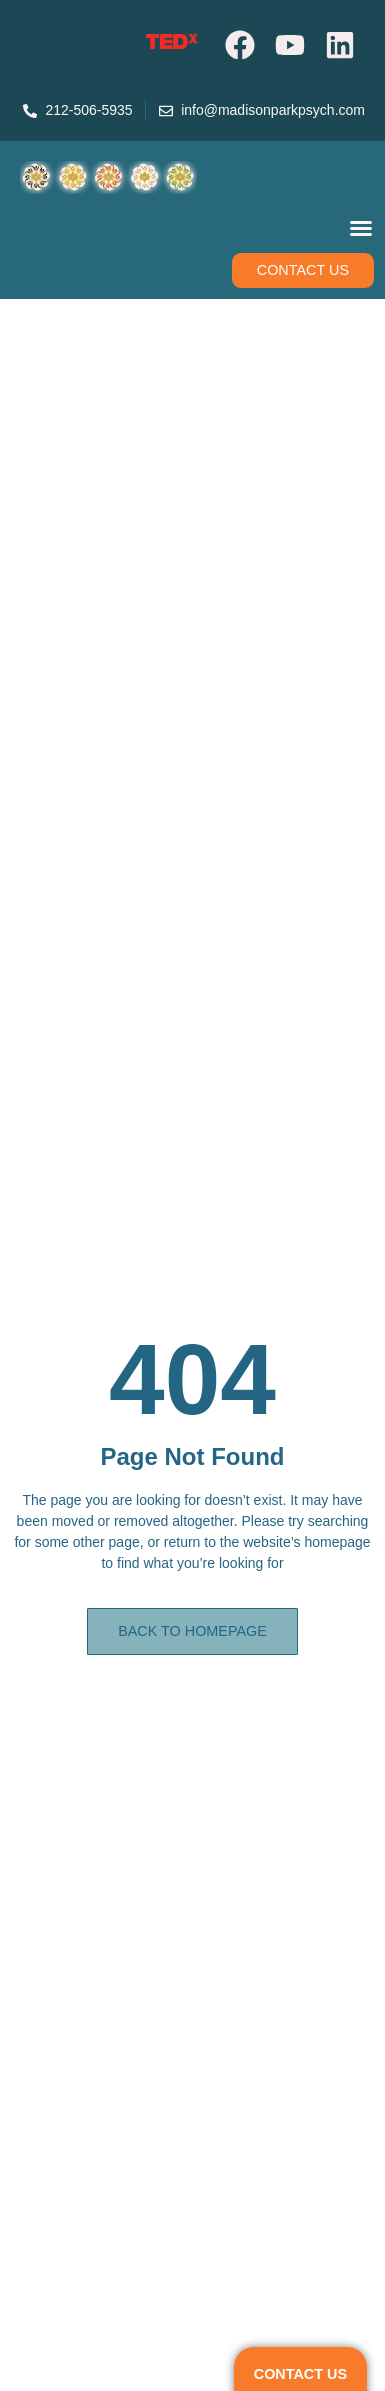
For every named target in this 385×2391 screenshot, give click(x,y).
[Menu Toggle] (361, 228)
